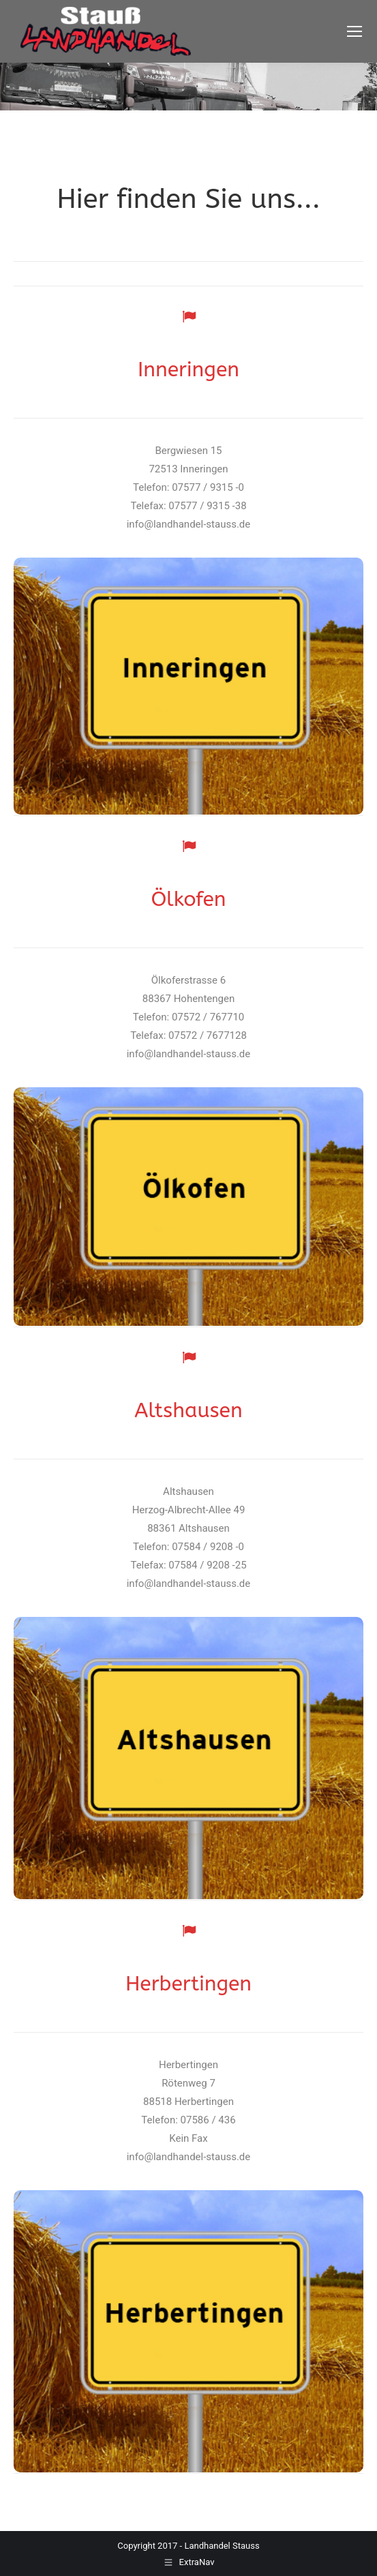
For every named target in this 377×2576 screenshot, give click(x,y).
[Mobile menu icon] (354, 31)
